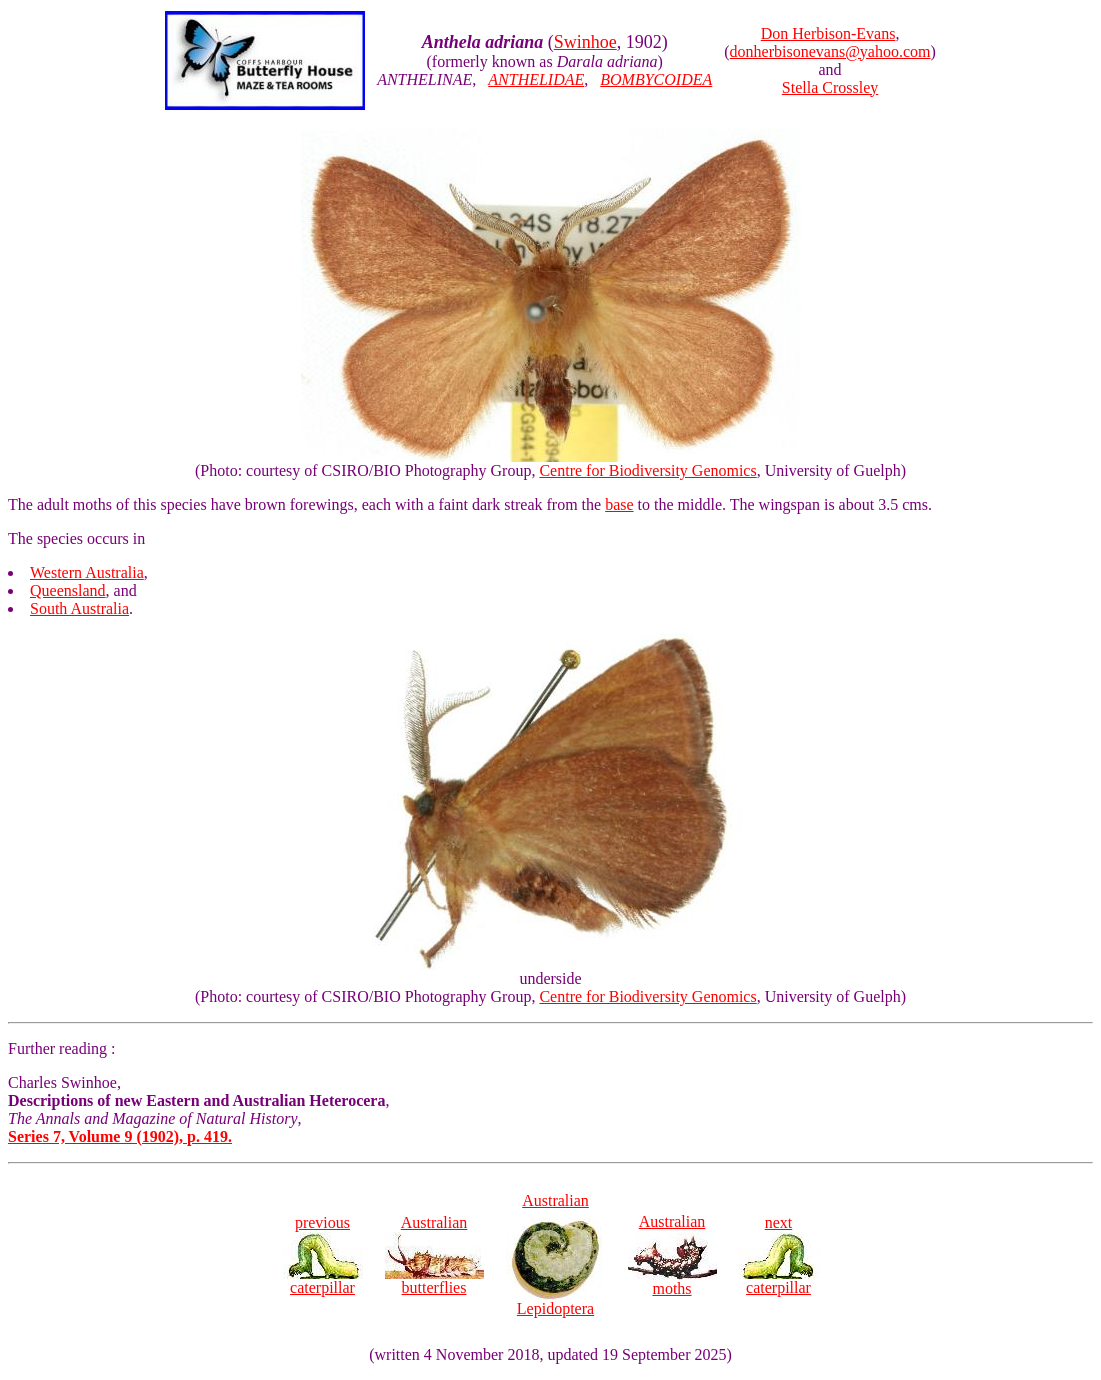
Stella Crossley (830, 87)
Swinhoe (585, 42)
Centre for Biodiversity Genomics (647, 470)
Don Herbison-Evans (828, 33)
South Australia (79, 608)
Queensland (68, 590)
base (619, 504)
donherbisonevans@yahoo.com (830, 51)
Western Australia (87, 572)
